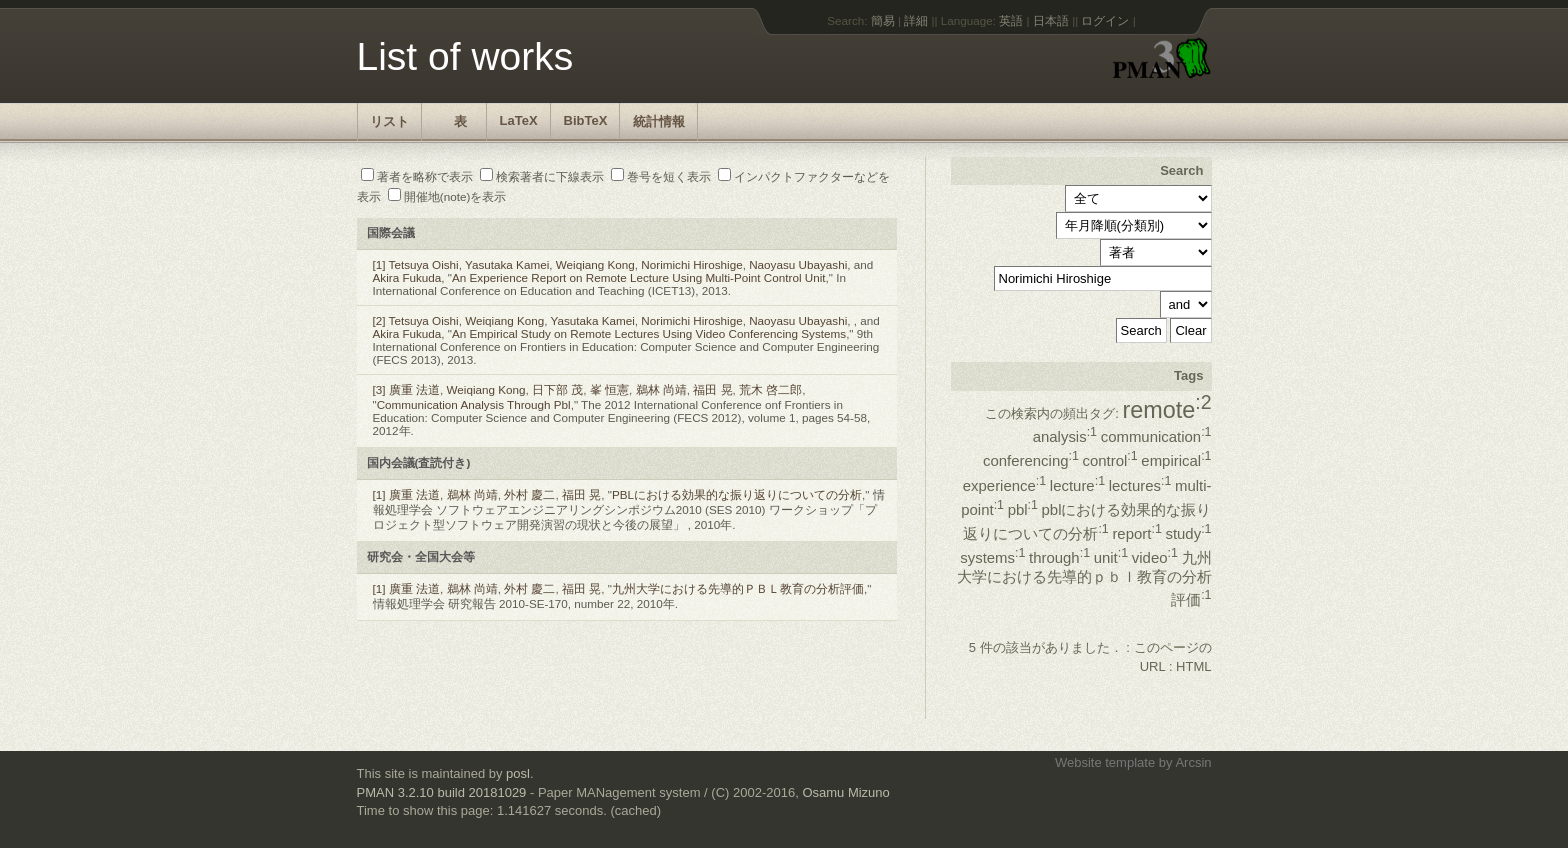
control (1110, 460)
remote (1166, 410)
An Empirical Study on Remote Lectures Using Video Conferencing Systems (649, 333)
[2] (379, 320)
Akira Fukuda (407, 277)
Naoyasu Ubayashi (798, 264)
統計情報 (659, 121)
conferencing (1031, 460)
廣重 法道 (414, 389)
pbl (1023, 509)
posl (518, 773)
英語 (1011, 20)
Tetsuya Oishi (424, 264)
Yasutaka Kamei (507, 264)
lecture (1077, 485)
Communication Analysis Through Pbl (474, 404)
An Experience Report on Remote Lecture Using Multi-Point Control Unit (639, 277)
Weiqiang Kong (595, 264)
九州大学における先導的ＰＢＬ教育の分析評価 (738, 588)
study (1188, 533)
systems (992, 557)
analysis (1065, 436)
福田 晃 (712, 389)
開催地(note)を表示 (447, 196)
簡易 (883, 20)
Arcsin (1193, 762)
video (1155, 557)
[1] (379, 264)
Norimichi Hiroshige (691, 264)
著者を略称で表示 (417, 176)
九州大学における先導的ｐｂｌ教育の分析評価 (1084, 578)
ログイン (1105, 20)
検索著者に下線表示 (542, 176)
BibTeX (586, 120)
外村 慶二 (529, 494)
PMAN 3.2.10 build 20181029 (442, 792)
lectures (1140, 485)
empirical (1176, 460)
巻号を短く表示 (661, 176)
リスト (389, 121)
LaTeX (519, 120)
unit (1111, 557)
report (1136, 533)
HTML (1193, 666)
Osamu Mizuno (845, 792)
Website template (1105, 762)
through (1059, 557)
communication (1156, 436)
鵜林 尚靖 (661, 389)
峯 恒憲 (609, 389)
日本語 (1051, 20)
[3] (379, 389)
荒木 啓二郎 (770, 389)
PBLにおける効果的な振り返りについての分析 (737, 494)
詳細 (916, 20)
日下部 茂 (557, 389)
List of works (465, 56)
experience (1004, 485)
